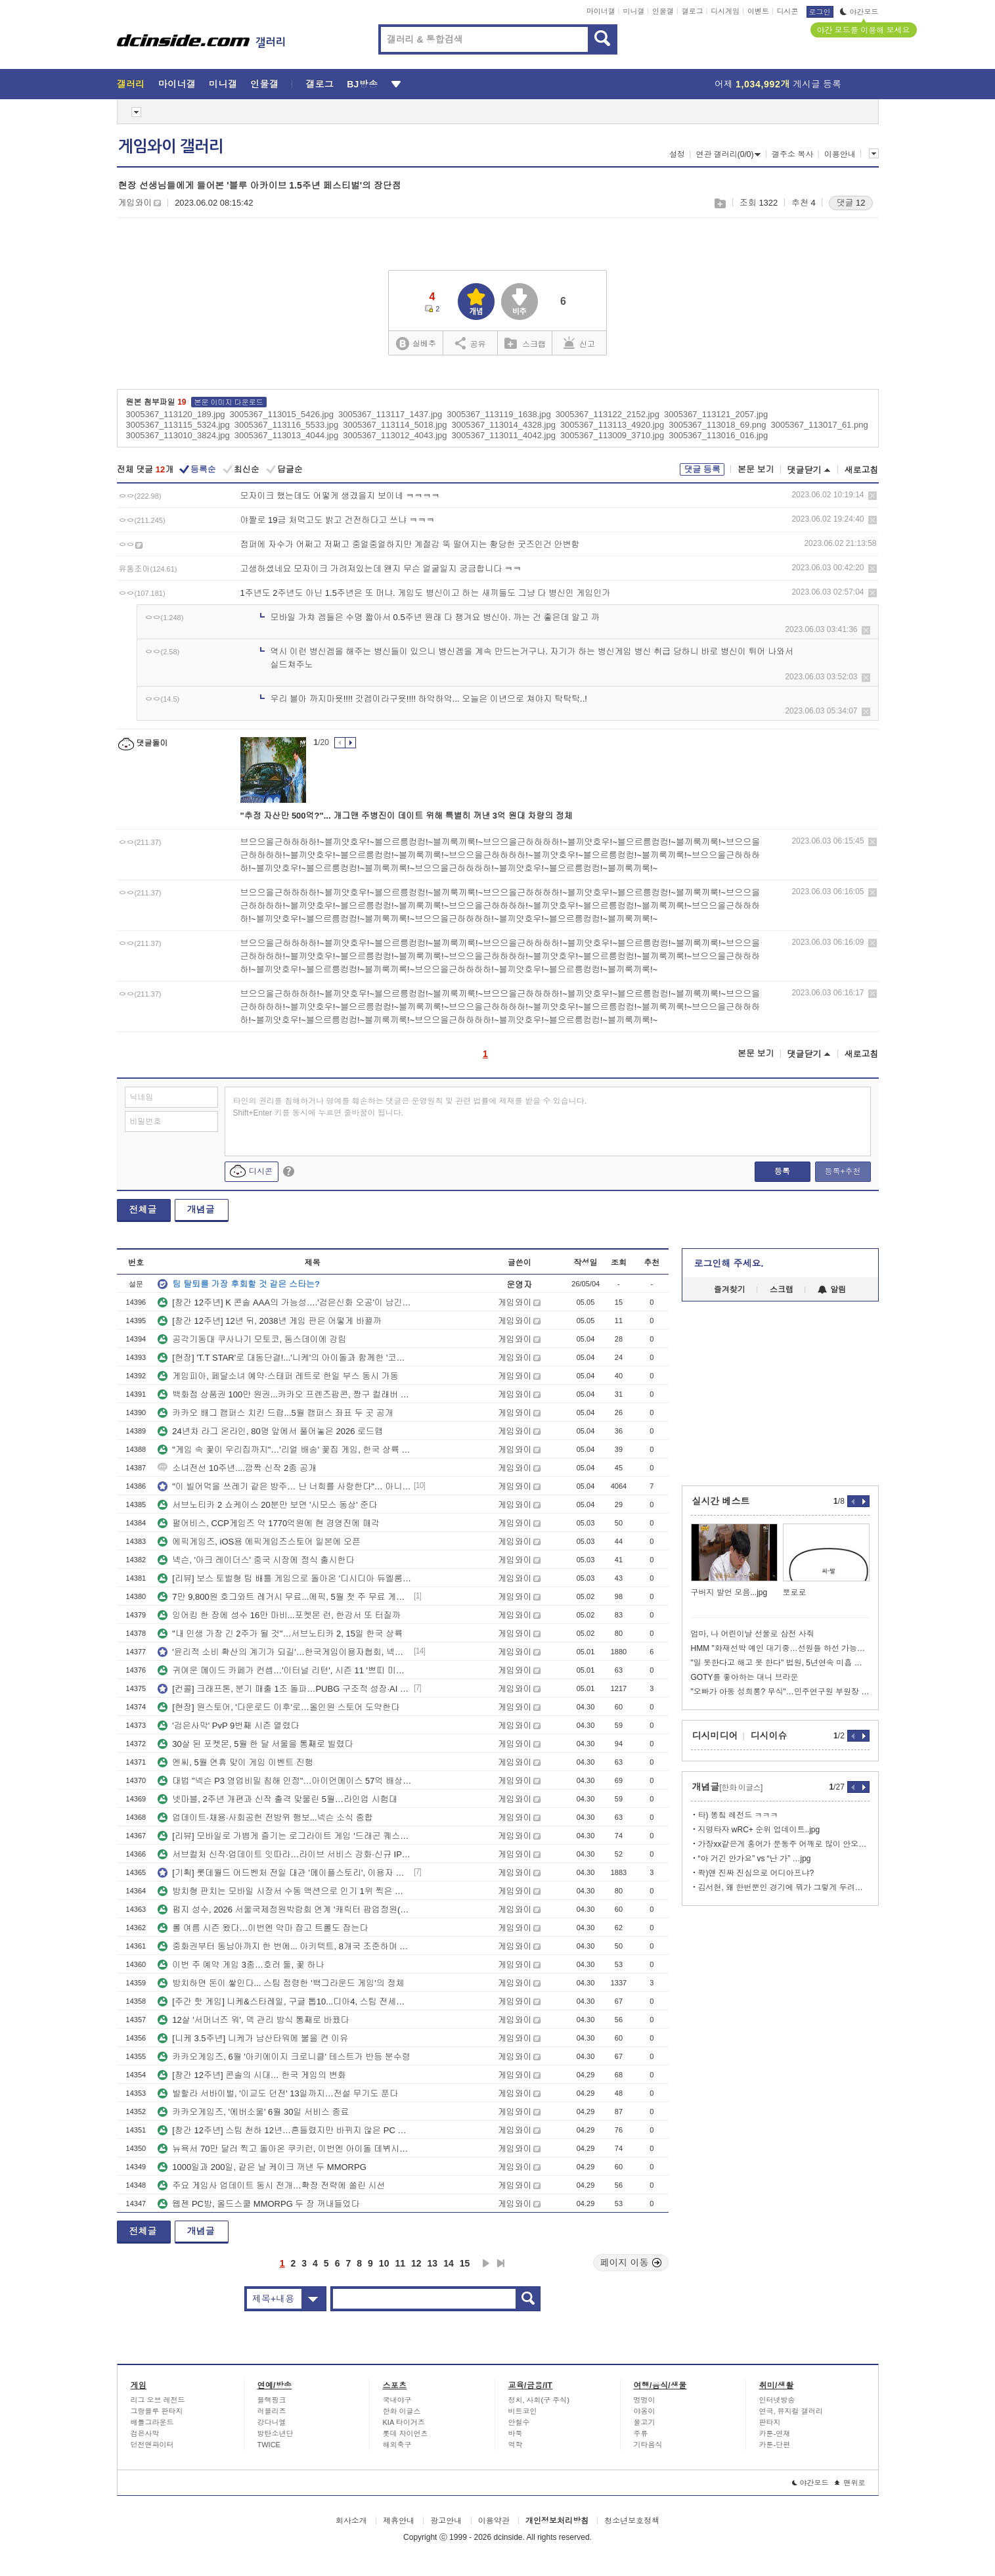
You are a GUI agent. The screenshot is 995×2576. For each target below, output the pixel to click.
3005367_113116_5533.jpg (286, 425)
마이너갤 (600, 11)
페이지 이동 (631, 2262)
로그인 (820, 12)
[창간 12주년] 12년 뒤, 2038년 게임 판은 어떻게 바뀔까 (270, 1321)
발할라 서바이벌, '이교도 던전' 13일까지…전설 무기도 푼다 (278, 2093)
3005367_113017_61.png (819, 425)
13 (433, 2263)
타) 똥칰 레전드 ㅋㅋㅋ (738, 1815)
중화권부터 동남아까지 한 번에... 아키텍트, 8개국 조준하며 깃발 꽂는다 (284, 1946)
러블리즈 (271, 2411)
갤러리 (131, 84)
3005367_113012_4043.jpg (395, 435)
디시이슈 (769, 1735)
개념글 (201, 1209)
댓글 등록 (702, 469)
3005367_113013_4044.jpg (286, 435)
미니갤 (633, 11)
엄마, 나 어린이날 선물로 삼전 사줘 (752, 1633)
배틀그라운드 (152, 2422)
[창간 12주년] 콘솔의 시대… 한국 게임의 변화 (251, 2075)
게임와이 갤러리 (170, 146)
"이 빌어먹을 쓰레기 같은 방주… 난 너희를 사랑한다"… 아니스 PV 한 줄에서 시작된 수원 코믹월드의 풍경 (284, 1486)
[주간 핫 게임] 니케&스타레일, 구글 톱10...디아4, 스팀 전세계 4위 (284, 2001)
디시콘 (788, 11)
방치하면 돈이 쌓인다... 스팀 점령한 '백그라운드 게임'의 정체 (281, 1983)
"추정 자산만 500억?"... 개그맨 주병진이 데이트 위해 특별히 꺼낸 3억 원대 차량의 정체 (406, 816)
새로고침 (862, 470)
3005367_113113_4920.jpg (612, 425)
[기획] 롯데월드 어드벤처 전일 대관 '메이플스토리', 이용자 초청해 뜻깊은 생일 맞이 (284, 1873)
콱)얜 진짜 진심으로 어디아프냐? (756, 1873)
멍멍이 (644, 2400)
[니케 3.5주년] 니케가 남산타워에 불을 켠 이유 (253, 2038)
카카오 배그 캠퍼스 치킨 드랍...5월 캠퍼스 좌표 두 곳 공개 (275, 1413)
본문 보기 (756, 469)
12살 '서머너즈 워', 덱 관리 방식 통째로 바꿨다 (253, 2020)
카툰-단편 (775, 2445)
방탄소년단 (275, 2433)
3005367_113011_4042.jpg (504, 435)
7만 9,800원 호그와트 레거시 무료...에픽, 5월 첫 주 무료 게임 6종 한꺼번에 (284, 1597)
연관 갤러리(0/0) (728, 154)
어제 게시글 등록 (778, 84)
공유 (470, 343)
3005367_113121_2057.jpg (716, 414)
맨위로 (850, 2483)
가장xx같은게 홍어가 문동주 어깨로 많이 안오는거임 (784, 1844)
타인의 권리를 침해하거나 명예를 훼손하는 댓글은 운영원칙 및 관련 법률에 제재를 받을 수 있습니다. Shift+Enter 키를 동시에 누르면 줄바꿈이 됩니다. (410, 1107)
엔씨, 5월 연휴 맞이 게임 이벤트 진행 (235, 1762)
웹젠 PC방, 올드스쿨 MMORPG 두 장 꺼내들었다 (258, 2204)
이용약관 (494, 2520)
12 (416, 2263)
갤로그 (692, 11)
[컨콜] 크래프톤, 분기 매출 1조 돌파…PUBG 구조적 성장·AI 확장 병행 (284, 1689)
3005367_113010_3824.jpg (178, 435)
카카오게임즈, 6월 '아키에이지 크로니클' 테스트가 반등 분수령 (284, 2057)
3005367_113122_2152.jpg (607, 414)
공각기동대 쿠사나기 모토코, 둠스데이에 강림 (252, 1339)
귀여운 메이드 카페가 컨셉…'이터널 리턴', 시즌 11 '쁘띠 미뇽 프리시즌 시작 (284, 1670)
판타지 (770, 2422)
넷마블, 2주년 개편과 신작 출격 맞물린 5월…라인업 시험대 (277, 1799)
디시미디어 (715, 1735)
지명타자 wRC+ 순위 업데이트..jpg (759, 1829)
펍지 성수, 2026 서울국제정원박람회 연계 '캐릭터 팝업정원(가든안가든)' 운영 (284, 1909)
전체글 (143, 1209)
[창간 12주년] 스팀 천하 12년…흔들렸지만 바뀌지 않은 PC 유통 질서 (284, 2130)
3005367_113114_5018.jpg (395, 425)
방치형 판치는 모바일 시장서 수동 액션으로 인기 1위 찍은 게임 (284, 1891)
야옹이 (644, 2411)
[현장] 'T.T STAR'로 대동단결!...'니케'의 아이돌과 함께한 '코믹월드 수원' (284, 1358)
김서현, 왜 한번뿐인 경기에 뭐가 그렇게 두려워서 (784, 1887)
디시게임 (725, 11)
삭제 (872, 495)
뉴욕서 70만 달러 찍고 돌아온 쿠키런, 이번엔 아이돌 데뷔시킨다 (284, 2149)
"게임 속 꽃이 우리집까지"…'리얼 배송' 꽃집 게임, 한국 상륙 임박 (284, 1450)
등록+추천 (842, 1171)
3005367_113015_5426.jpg (282, 414)
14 (448, 2263)
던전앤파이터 (152, 2445)
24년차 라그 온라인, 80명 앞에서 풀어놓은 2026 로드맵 (270, 1431)
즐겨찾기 (729, 1289)
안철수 (519, 2422)
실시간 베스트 (721, 1501)
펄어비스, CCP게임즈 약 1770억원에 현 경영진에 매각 (269, 1523)
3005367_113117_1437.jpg (390, 414)
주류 (641, 2433)
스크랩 (719, 203)
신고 (579, 343)
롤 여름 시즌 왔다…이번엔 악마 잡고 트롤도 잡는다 (263, 1928)
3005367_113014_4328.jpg (504, 425)
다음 (486, 2263)
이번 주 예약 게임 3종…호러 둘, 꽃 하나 (241, 1965)
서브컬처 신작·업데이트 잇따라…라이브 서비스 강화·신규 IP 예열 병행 (284, 1854)
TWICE (268, 2445)
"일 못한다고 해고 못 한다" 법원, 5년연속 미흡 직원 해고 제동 (780, 1662)
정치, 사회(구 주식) (539, 2400)
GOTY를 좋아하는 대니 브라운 (745, 1677)
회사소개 (351, 2520)
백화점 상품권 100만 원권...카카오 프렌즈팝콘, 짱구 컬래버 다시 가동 (284, 1394)
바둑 (515, 2433)
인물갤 (663, 11)
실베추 (415, 343)
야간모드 (859, 12)
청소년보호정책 (631, 2520)
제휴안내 (398, 2520)
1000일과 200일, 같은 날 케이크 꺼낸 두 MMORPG (262, 2167)
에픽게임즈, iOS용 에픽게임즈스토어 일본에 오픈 (259, 1542)
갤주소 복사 (792, 154)
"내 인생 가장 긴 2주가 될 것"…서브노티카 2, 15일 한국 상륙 (280, 1633)
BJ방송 (362, 84)
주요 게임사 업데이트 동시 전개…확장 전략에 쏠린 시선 (271, 2185)
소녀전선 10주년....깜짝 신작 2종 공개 (237, 1468)
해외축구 (397, 2445)
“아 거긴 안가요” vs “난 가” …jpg (754, 1858)
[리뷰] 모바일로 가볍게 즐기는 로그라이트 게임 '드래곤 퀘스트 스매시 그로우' (284, 1836)
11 (400, 2263)
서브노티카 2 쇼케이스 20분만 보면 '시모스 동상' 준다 (267, 1505)
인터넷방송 (777, 2400)
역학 (515, 2445)
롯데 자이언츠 (405, 2433)
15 (465, 2263)
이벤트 (758, 11)
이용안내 (840, 154)
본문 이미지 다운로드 (228, 402)
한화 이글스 (402, 2411)
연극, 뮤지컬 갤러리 (791, 2411)
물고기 (644, 2422)
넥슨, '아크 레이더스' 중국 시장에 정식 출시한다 (256, 1560)
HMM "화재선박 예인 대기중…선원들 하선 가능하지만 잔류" (780, 1648)
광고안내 (446, 2520)
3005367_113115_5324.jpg (178, 425)
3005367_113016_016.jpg (718, 435)
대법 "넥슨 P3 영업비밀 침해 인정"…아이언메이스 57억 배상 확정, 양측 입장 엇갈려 (284, 1781)
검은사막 (145, 2433)
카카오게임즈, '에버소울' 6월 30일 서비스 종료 (253, 2112)
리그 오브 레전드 (158, 2400)
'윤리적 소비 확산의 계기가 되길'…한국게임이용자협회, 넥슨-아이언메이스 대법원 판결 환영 (284, 1652)
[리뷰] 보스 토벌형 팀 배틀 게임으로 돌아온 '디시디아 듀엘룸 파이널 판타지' (284, 1578)
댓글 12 (850, 203)
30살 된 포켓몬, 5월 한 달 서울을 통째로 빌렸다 (255, 1744)
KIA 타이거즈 (404, 2422)
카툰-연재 (775, 2433)
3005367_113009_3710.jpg (612, 435)
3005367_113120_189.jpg (175, 414)
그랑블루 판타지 (157, 2411)
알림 (832, 1289)
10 (384, 2263)
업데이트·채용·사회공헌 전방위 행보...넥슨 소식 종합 (265, 1817)
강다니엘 (271, 2422)
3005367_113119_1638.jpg (498, 414)
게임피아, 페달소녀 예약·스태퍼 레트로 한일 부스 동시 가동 (278, 1376)
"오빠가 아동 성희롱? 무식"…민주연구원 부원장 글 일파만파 (780, 1691)
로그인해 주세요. (729, 1263)
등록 (782, 1171)
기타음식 (648, 2445)
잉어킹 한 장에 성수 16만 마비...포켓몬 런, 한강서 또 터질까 (279, 1615)
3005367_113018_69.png (717, 425)
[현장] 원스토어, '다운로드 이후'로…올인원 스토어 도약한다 (278, 1707)
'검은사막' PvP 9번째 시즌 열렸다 (228, 1725)
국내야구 (397, 2400)
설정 (677, 154)
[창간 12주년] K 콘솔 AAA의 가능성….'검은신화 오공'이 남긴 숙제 (284, 1302)
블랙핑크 (271, 2400)
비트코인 (522, 2411)
